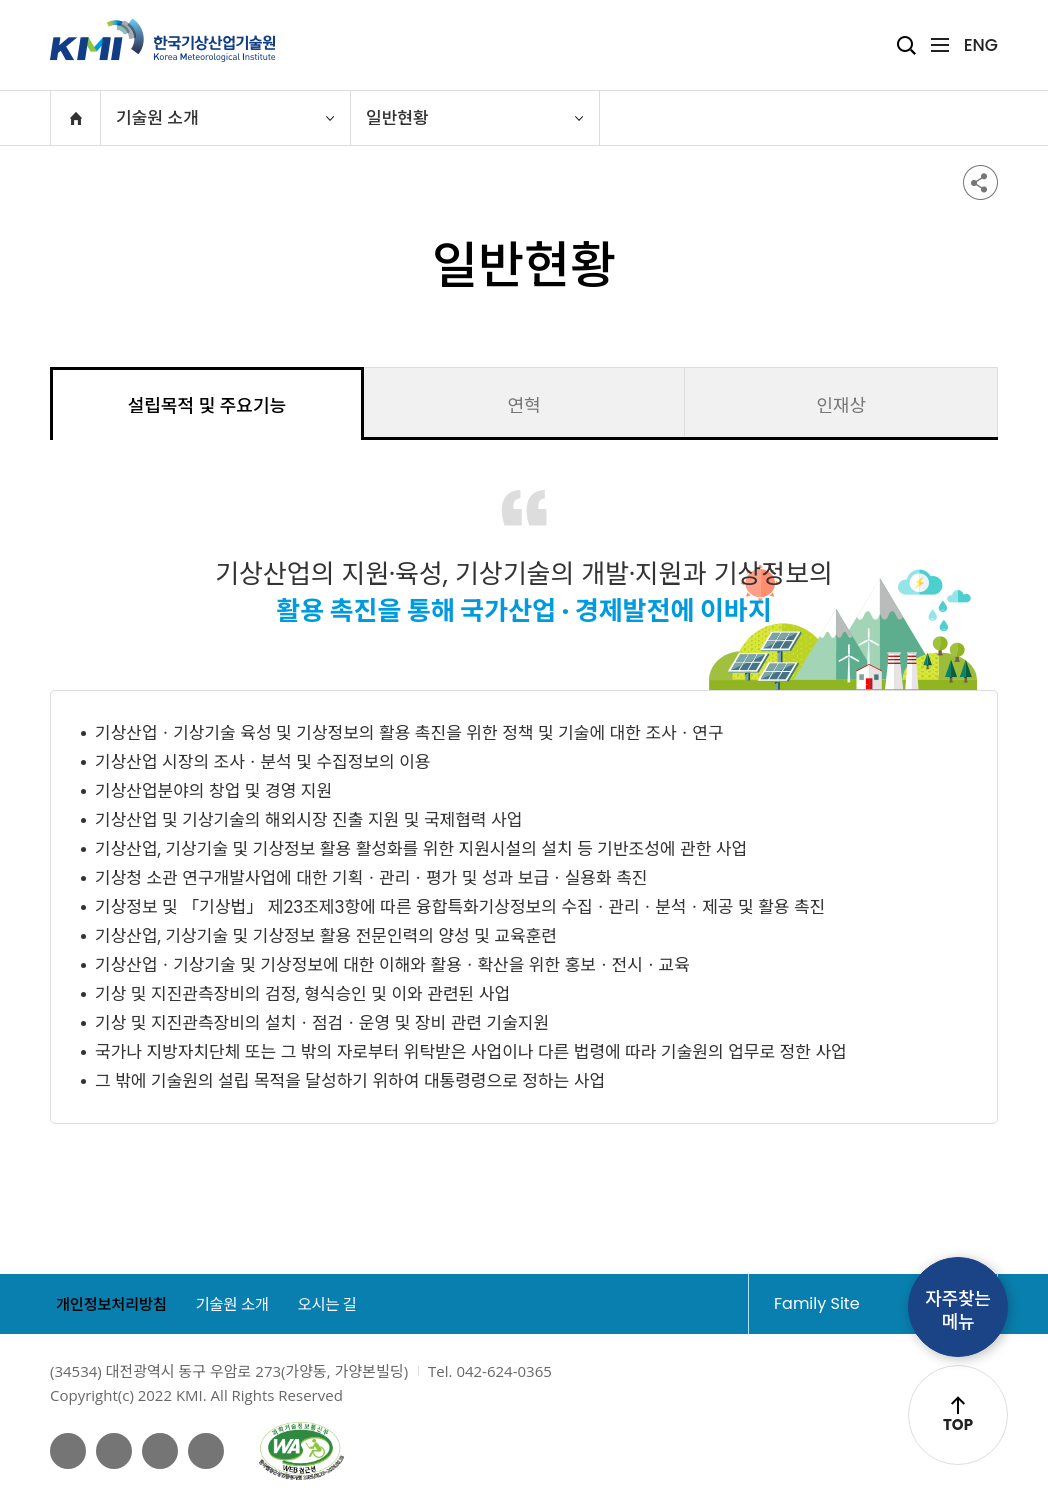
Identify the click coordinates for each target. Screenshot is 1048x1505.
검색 (906, 45)
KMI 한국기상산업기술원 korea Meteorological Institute (163, 40)
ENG (981, 45)
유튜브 (117, 1451)
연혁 (523, 405)
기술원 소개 (241, 1304)
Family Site (855, 1303)
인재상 (841, 405)
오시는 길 (346, 1304)
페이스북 (69, 1451)
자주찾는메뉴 (958, 1308)
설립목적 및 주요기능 (207, 405)
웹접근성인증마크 (308, 1451)
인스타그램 (212, 1451)
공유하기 (980, 182)
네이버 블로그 (164, 1451)
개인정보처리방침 (109, 1304)
